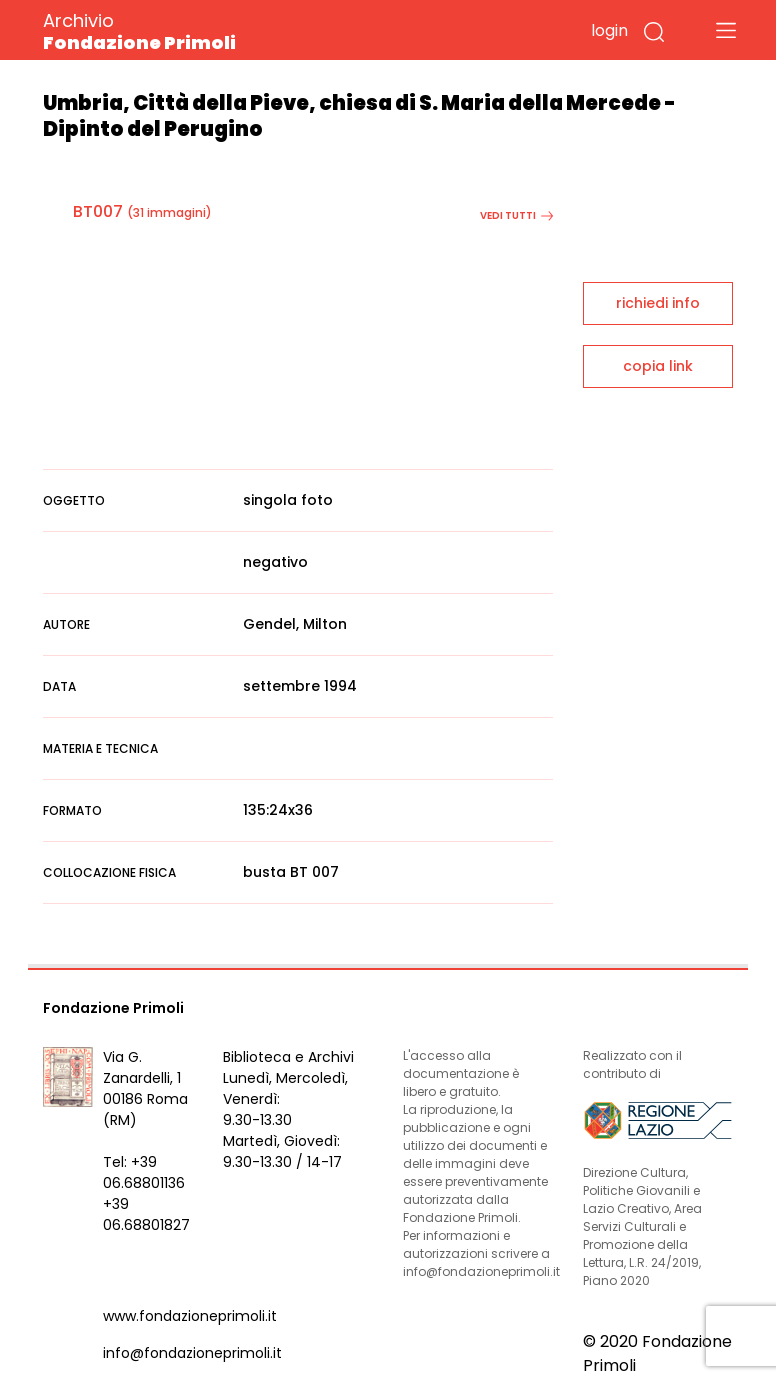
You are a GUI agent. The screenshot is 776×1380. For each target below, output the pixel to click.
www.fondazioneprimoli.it (190, 1316)
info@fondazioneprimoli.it (192, 1353)
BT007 (98, 211)
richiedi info (658, 303)
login (609, 30)
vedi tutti (516, 215)
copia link (658, 366)
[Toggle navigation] (726, 30)
